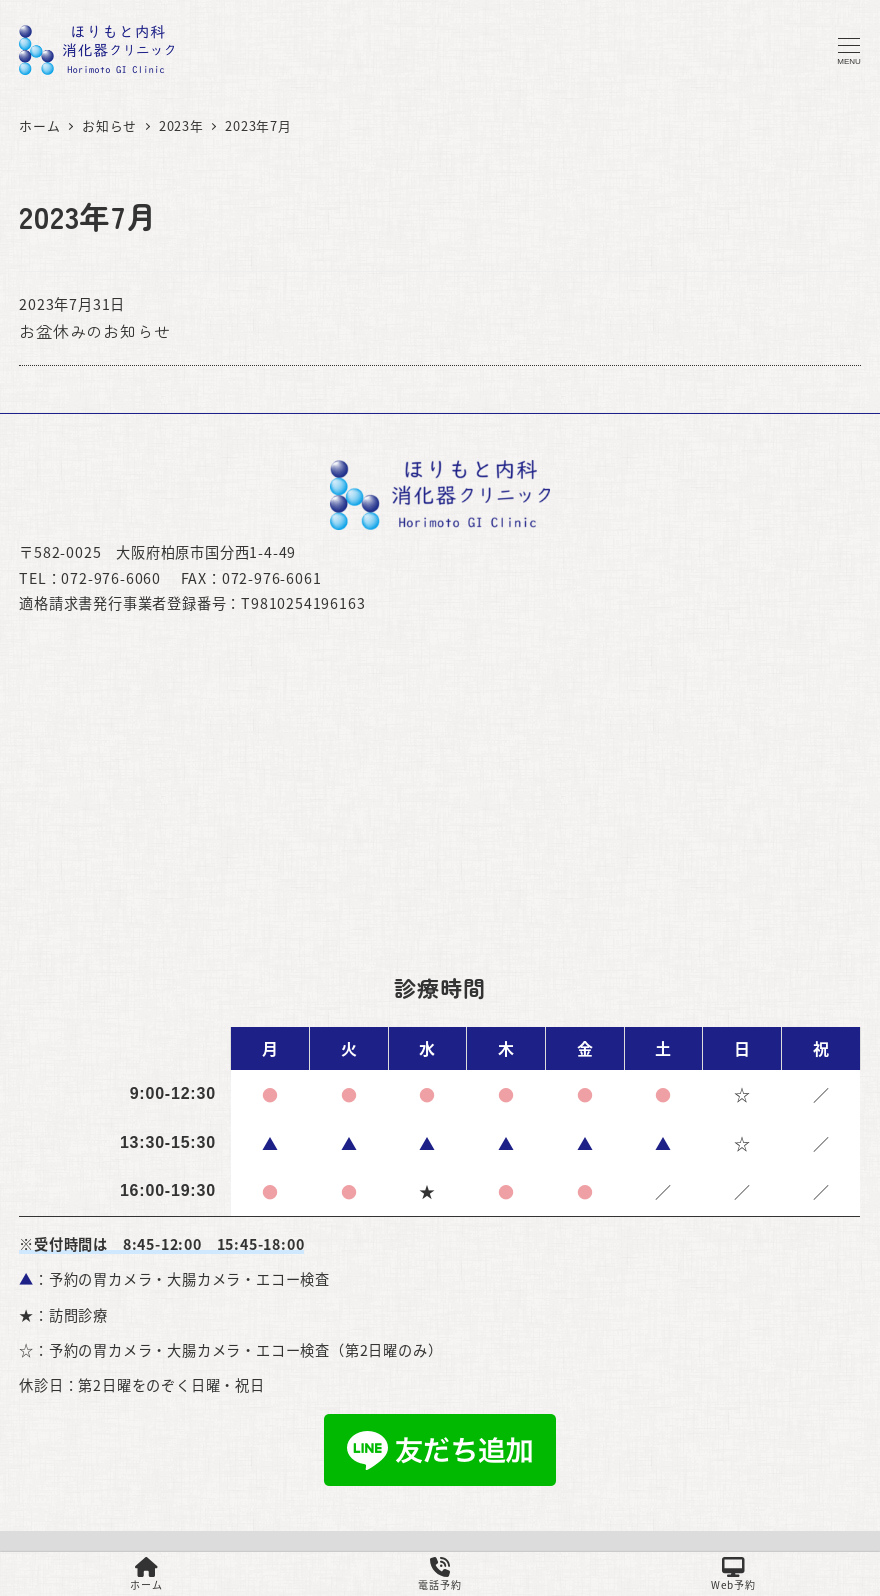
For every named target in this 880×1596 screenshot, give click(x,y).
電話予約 (439, 1574)
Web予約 (733, 1574)
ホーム (146, 1574)
